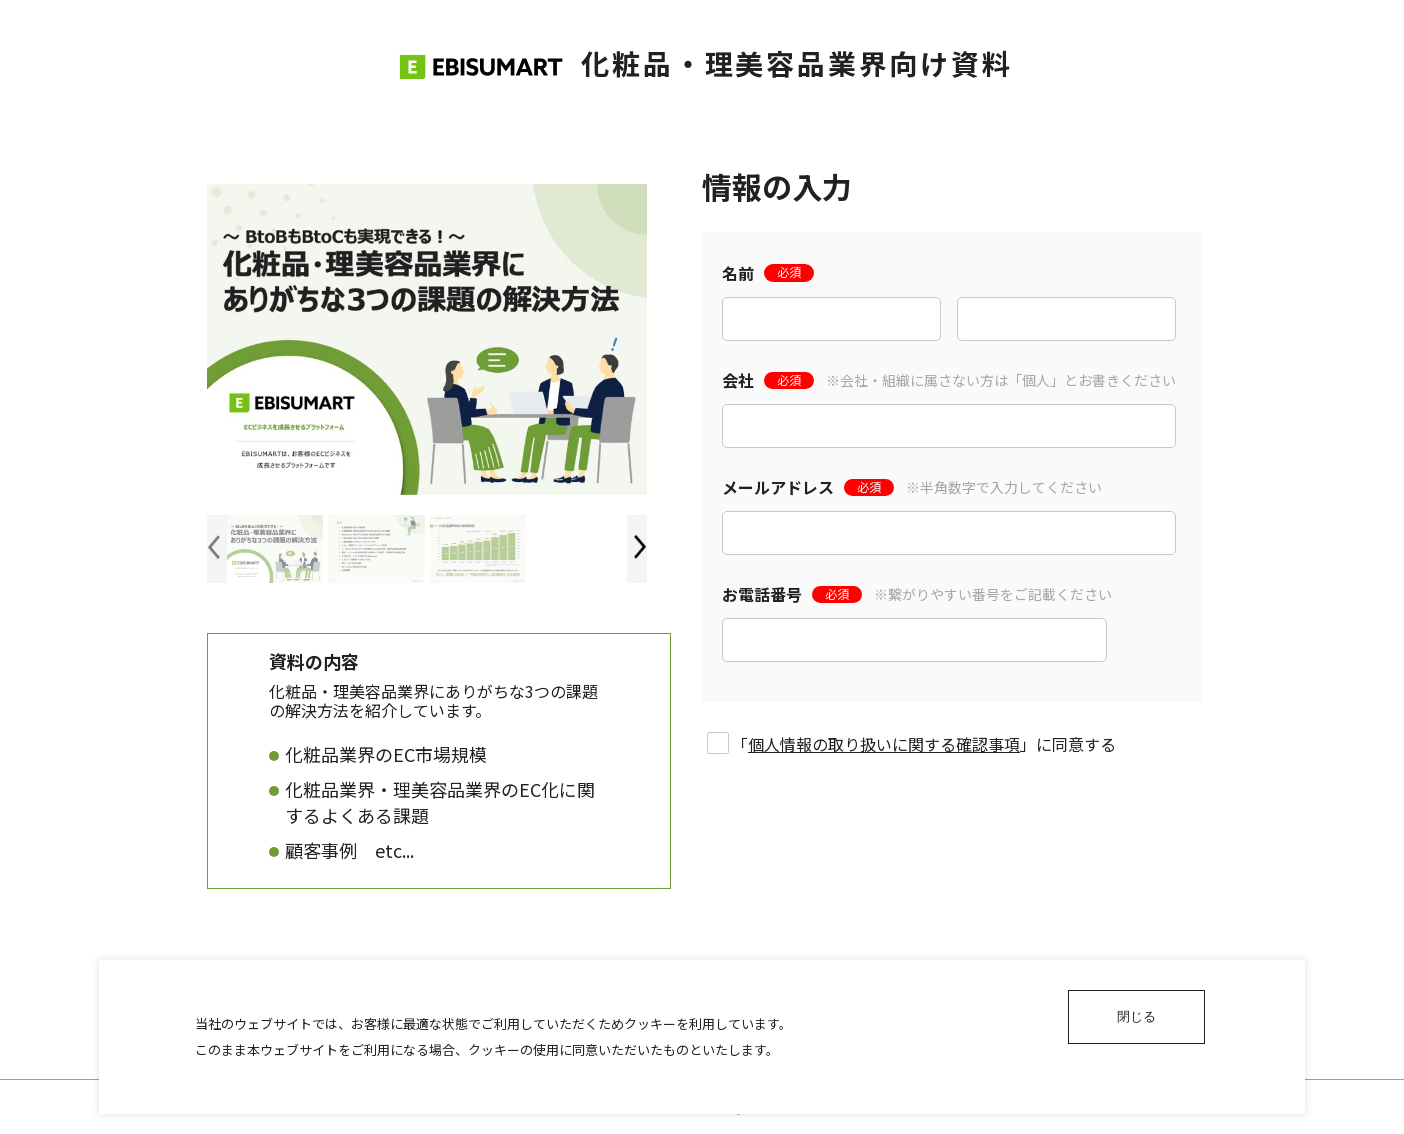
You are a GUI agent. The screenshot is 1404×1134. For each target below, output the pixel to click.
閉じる (1136, 1016)
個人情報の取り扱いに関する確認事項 (884, 744)
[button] (640, 547)
